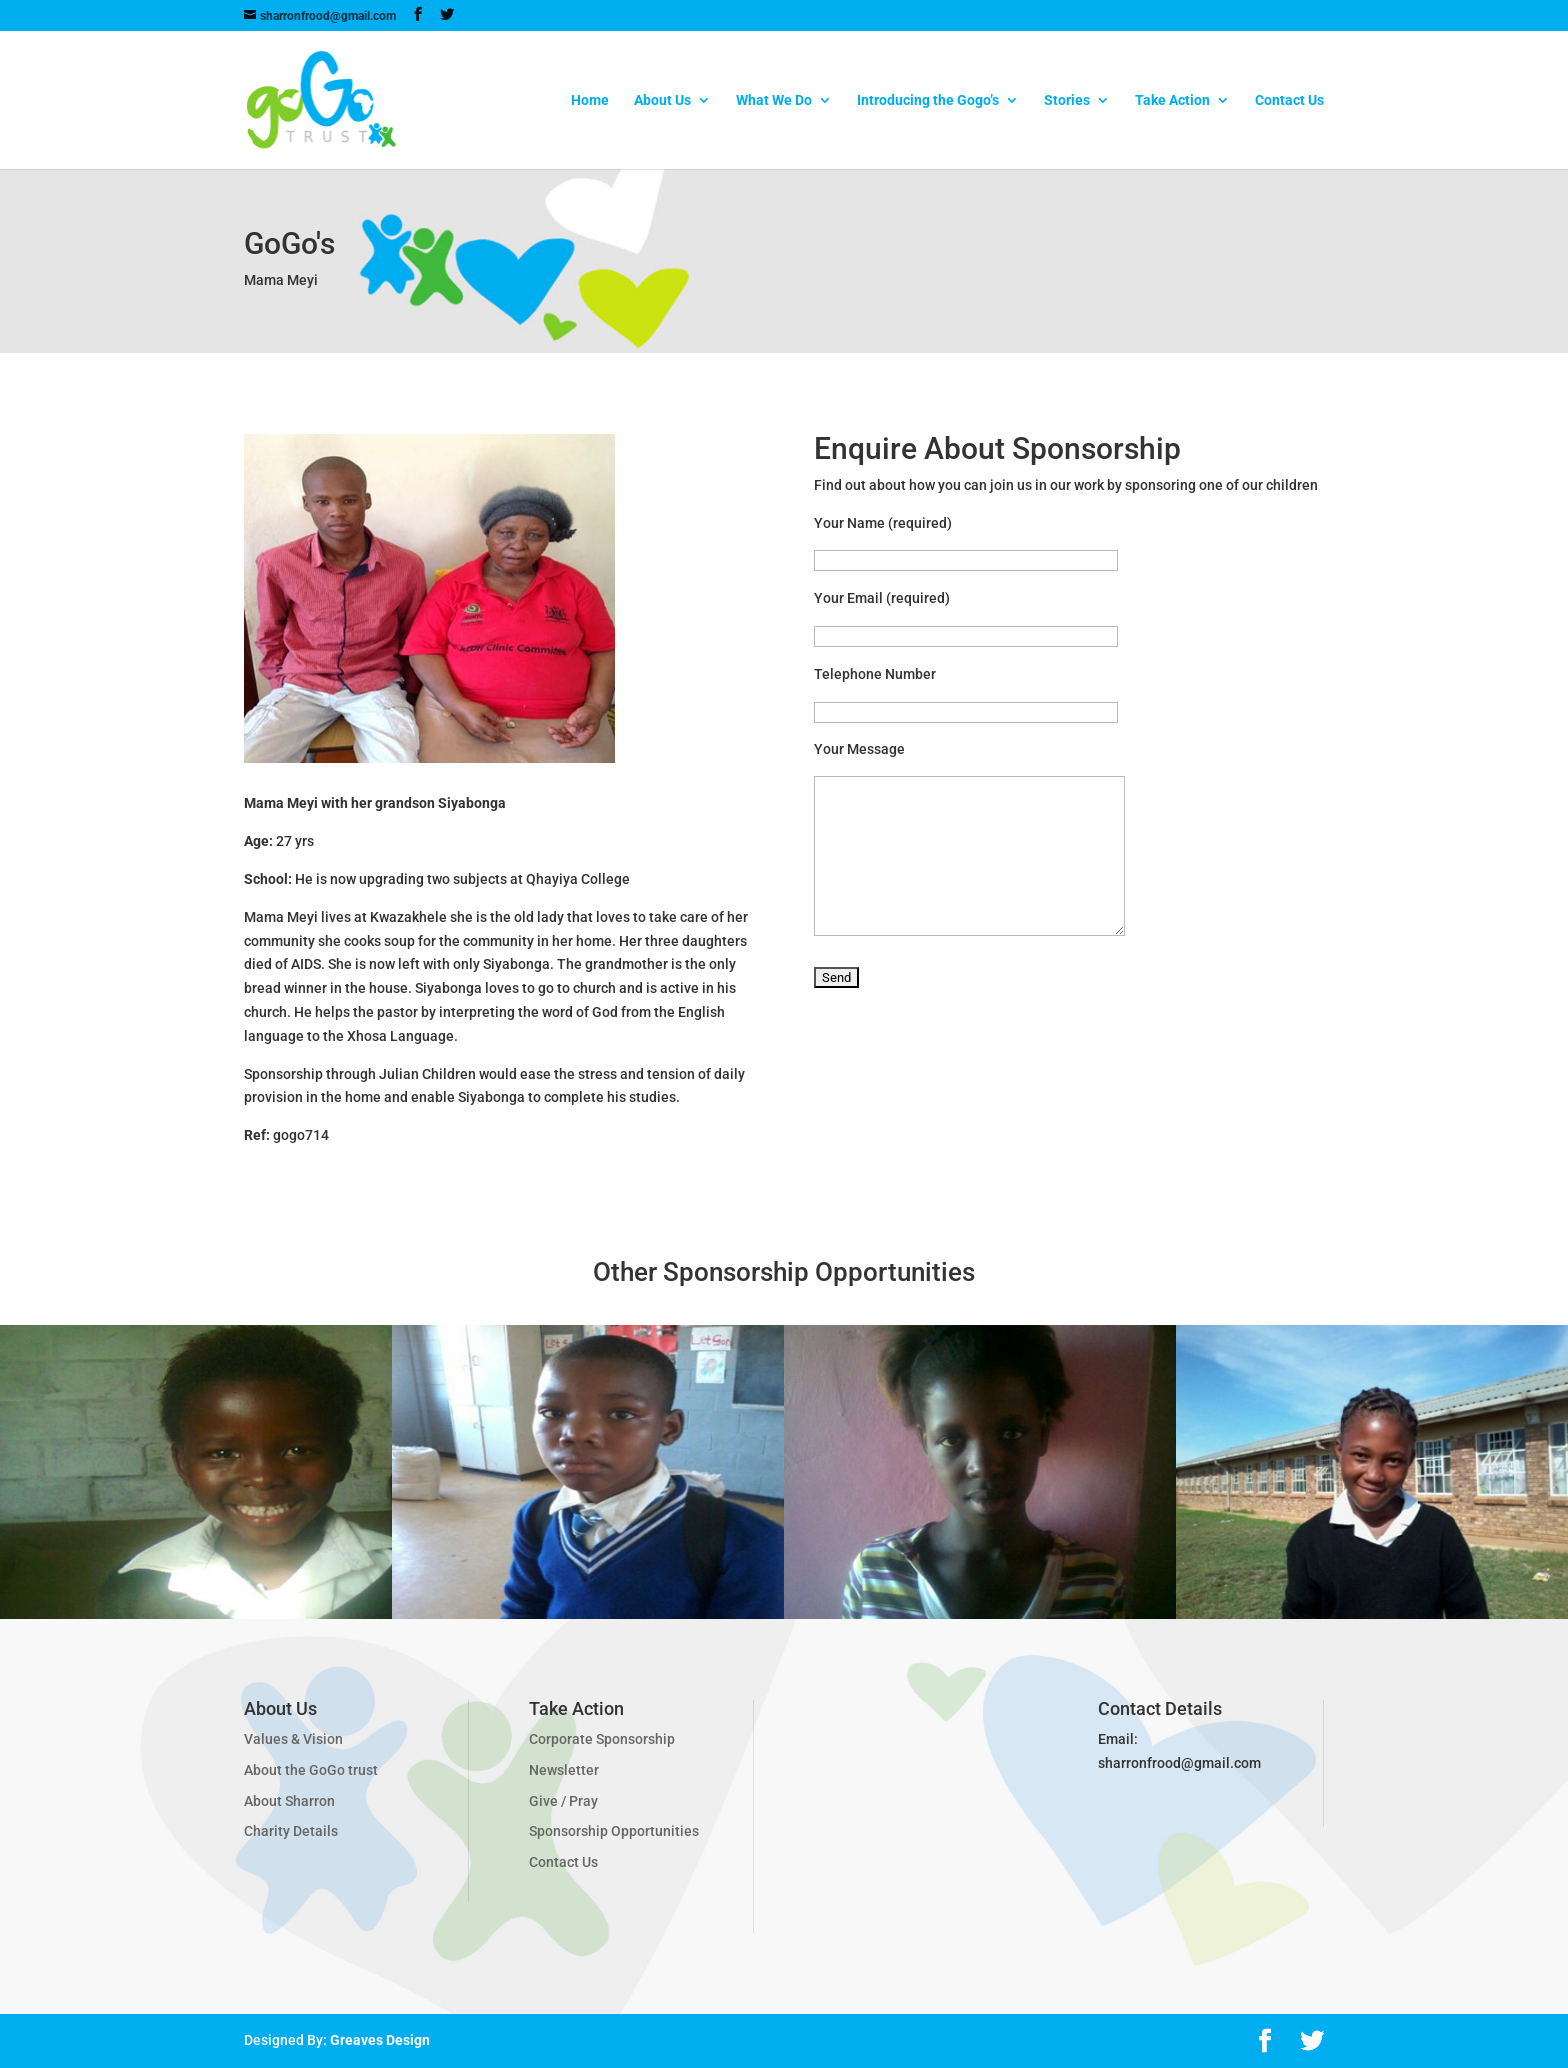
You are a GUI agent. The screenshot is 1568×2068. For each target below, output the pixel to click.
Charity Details (291, 1831)
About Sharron (289, 1801)
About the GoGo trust (311, 1770)
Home (590, 100)
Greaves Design (380, 2040)
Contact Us (1289, 100)
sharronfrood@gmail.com (1179, 1763)
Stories (1067, 100)
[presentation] (966, 1057)
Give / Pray (563, 1801)
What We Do (774, 100)
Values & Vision (293, 1739)
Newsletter (564, 1770)
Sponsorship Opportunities (614, 1831)
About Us (662, 100)
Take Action (1172, 100)
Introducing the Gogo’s (928, 100)
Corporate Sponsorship (602, 1739)
